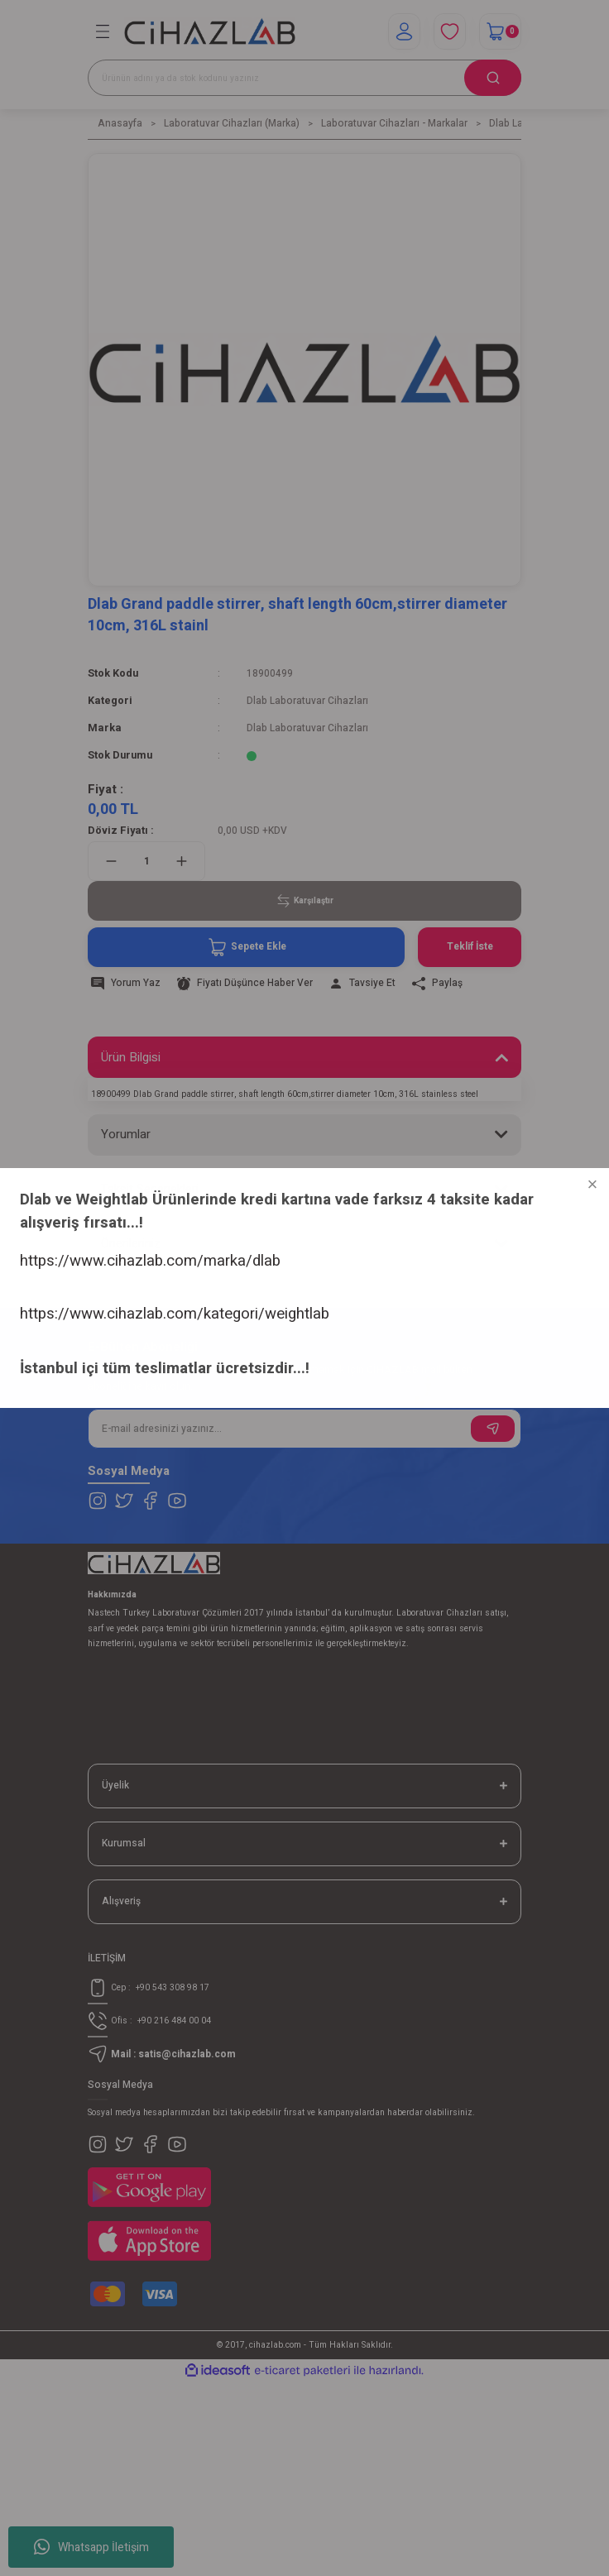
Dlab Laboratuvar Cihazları (307, 701)
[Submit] (493, 1428)
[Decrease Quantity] (111, 861)
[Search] (304, 78)
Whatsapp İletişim (91, 2547)
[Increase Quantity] (181, 861)
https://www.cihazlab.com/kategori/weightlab (154, 2478)
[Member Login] (404, 31)
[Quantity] (146, 861)
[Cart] (500, 31)
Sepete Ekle (246, 947)
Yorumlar (126, 1134)
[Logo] (209, 31)
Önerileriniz (131, 1243)
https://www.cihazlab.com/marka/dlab (130, 2429)
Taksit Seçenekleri (150, 1189)
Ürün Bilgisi (131, 1057)
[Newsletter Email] (304, 1428)
